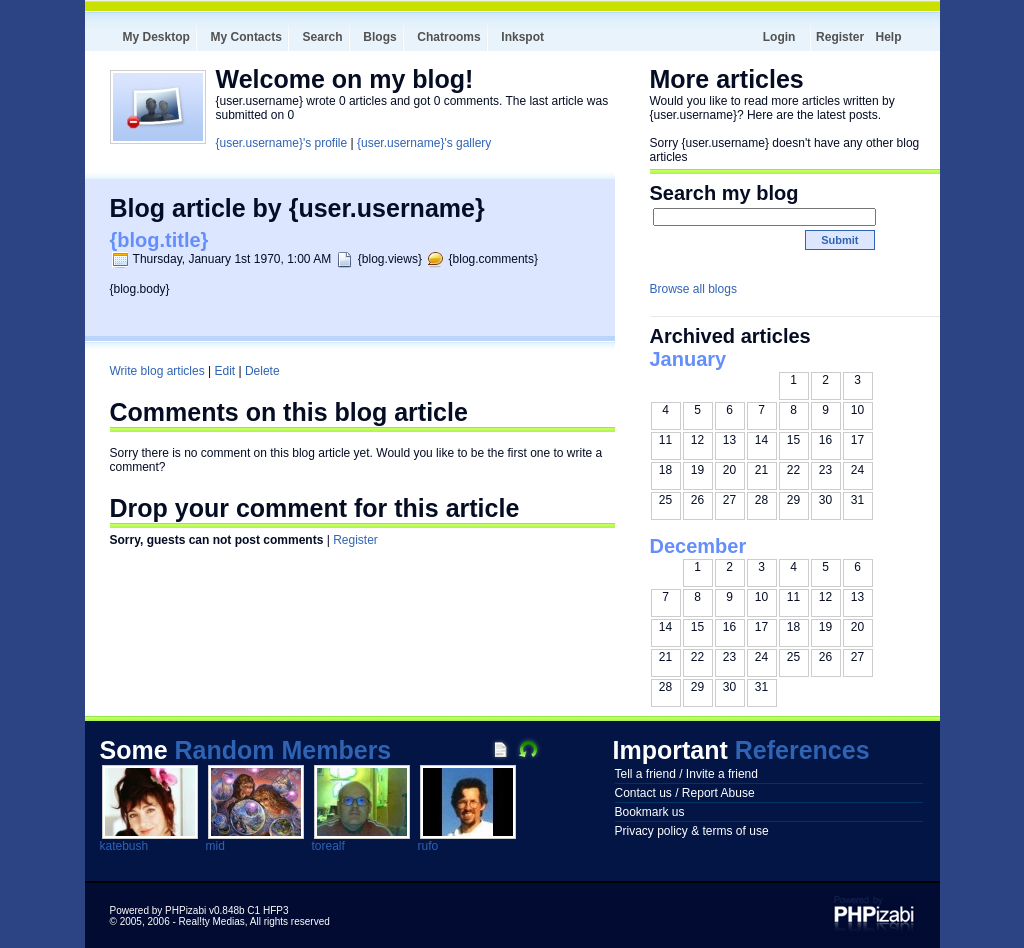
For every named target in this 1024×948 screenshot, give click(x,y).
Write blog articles (157, 371)
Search (323, 37)
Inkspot (522, 37)
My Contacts (246, 37)
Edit (224, 371)
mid (215, 846)
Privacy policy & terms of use (692, 831)
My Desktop (156, 37)
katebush (124, 846)
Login (779, 37)
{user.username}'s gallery (424, 143)
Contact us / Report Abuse (685, 793)
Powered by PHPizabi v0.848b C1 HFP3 (199, 910)
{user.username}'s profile (282, 143)
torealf (328, 846)
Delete (262, 371)
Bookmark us (650, 812)
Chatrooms (448, 37)
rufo (428, 846)
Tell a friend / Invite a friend (686, 774)
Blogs (379, 37)
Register (840, 37)
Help (888, 37)
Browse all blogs (693, 289)
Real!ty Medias (212, 921)
